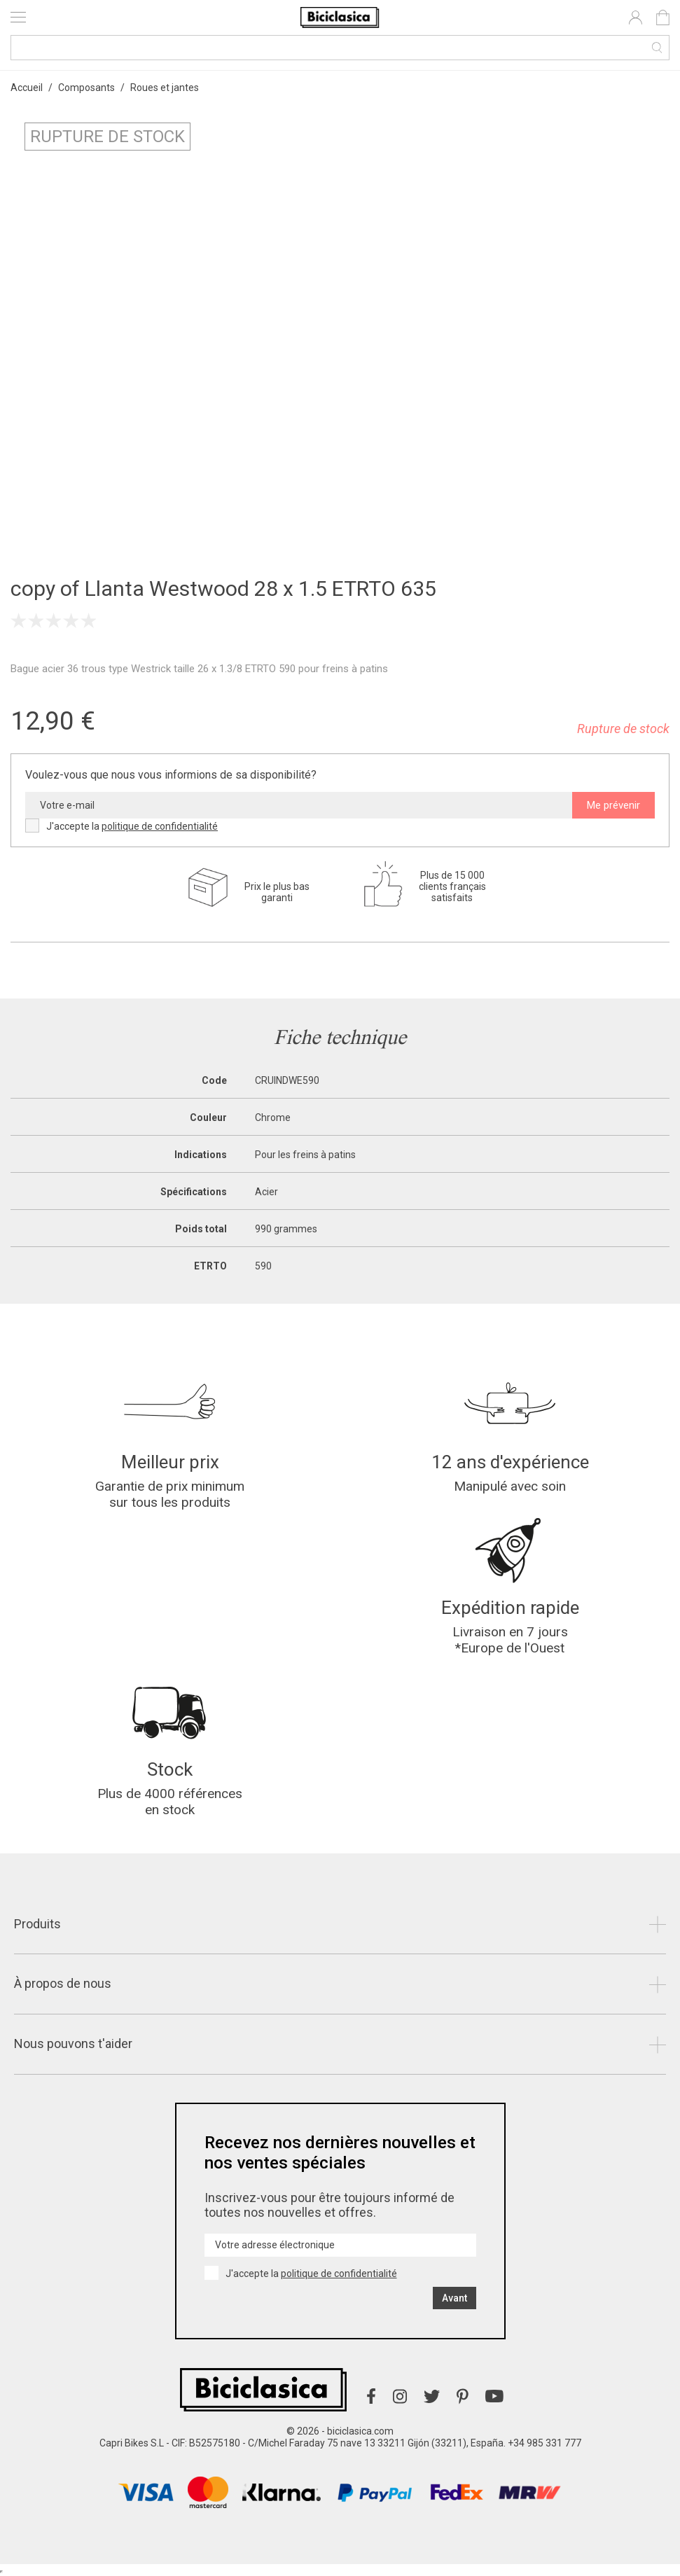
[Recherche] (340, 47)
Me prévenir (613, 805)
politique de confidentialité (160, 826)
